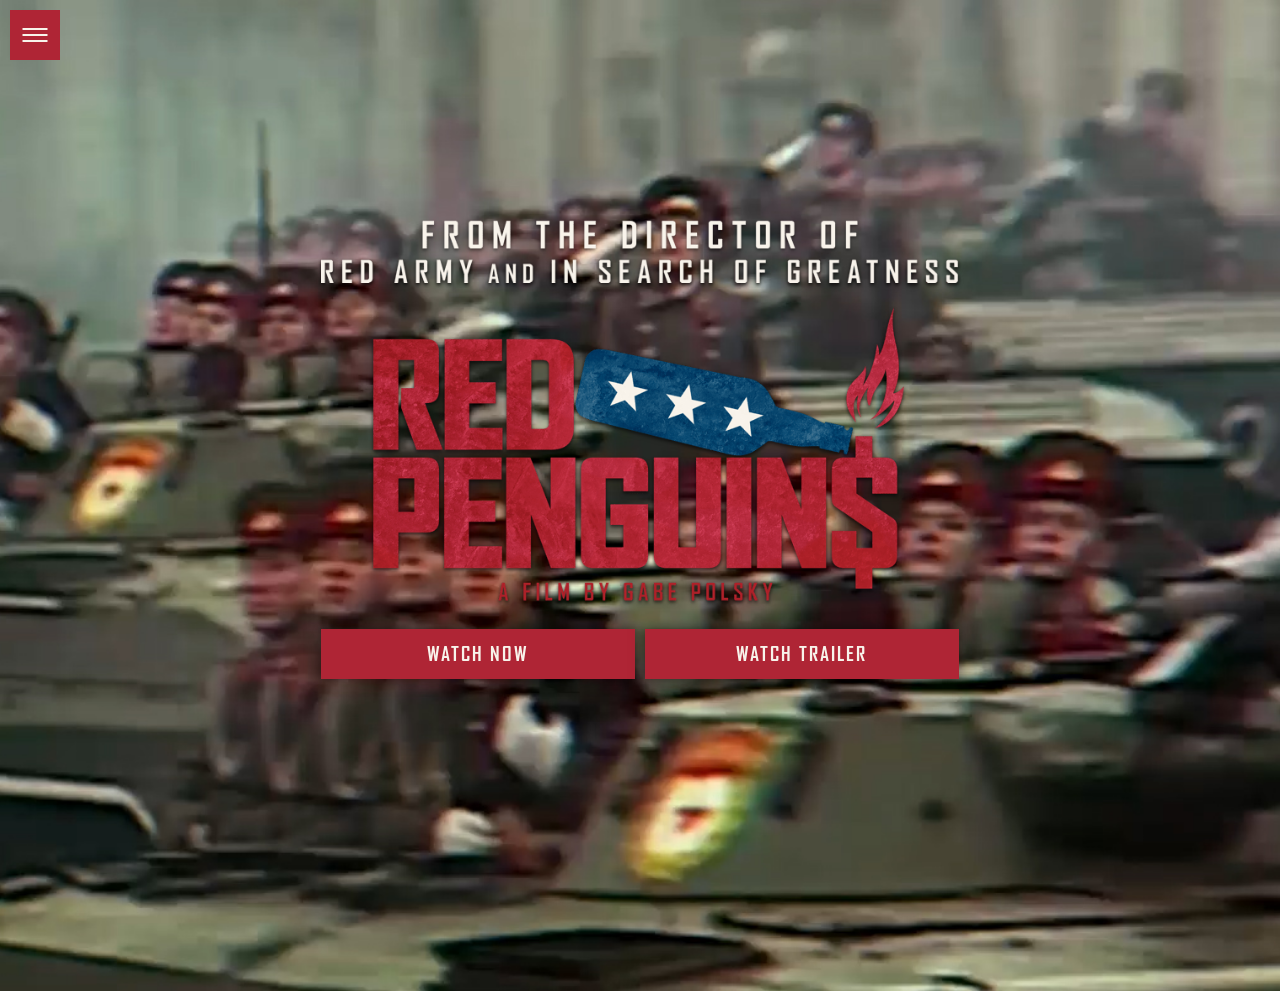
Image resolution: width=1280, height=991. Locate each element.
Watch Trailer (800, 665)
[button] (35, 35)
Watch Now (479, 665)
